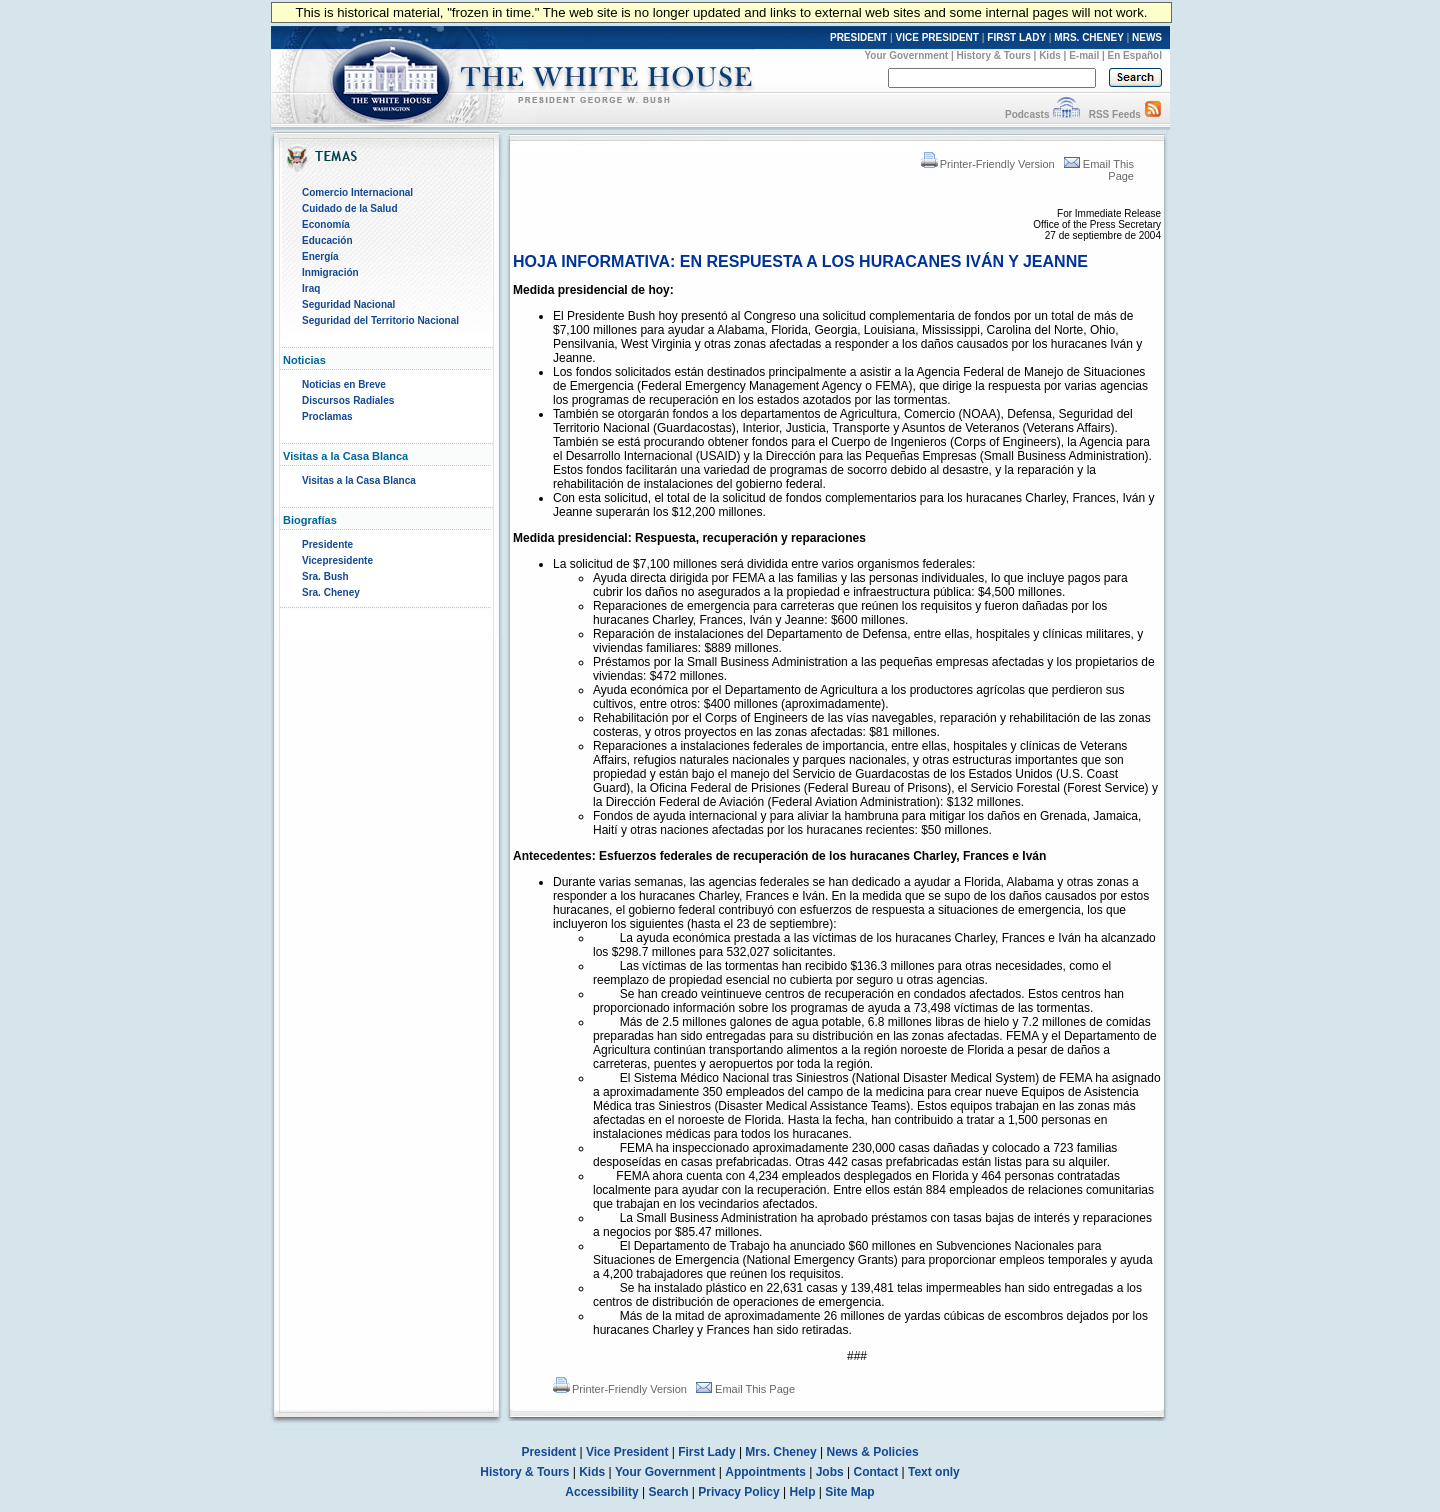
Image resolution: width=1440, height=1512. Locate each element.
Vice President (627, 1452)
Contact (876, 1472)
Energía (320, 256)
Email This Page (745, 1389)
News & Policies (873, 1452)
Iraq (311, 288)
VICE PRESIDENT (937, 37)
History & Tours (994, 55)
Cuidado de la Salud (350, 208)
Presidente (327, 544)
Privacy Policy (738, 1492)
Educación (327, 240)
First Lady (706, 1452)
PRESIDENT (858, 37)
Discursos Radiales (348, 400)
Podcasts (1027, 114)
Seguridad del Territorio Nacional (380, 320)
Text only (934, 1472)
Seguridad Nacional (348, 304)
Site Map (849, 1492)
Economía (326, 224)
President (548, 1452)
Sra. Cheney (331, 592)
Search (669, 1492)
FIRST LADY (1016, 37)
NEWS (1147, 37)
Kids (1050, 55)
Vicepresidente (337, 560)
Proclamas (327, 416)
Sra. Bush (325, 576)
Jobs (830, 1472)
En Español (1135, 55)
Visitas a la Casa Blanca (359, 480)
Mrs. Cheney (780, 1452)
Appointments (765, 1472)
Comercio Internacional (357, 192)
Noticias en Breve (344, 384)
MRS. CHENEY (1088, 37)
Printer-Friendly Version (988, 164)
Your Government (906, 55)
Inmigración (330, 272)
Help (803, 1492)
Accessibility (601, 1492)
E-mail (1084, 55)
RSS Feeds (1115, 114)
